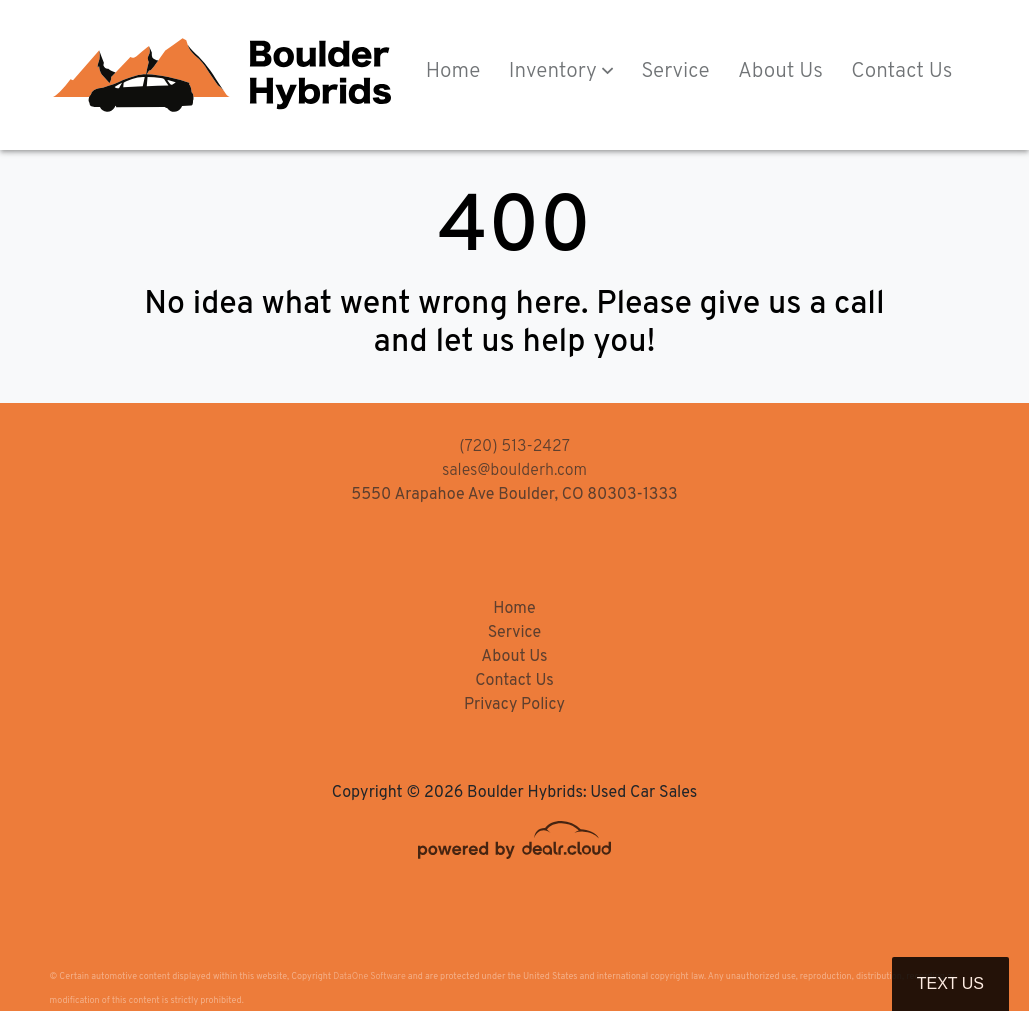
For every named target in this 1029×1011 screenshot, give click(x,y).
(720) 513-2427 (514, 447)
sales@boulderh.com (514, 471)
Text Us (950, 983)
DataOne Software (369, 976)
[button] (561, 73)
